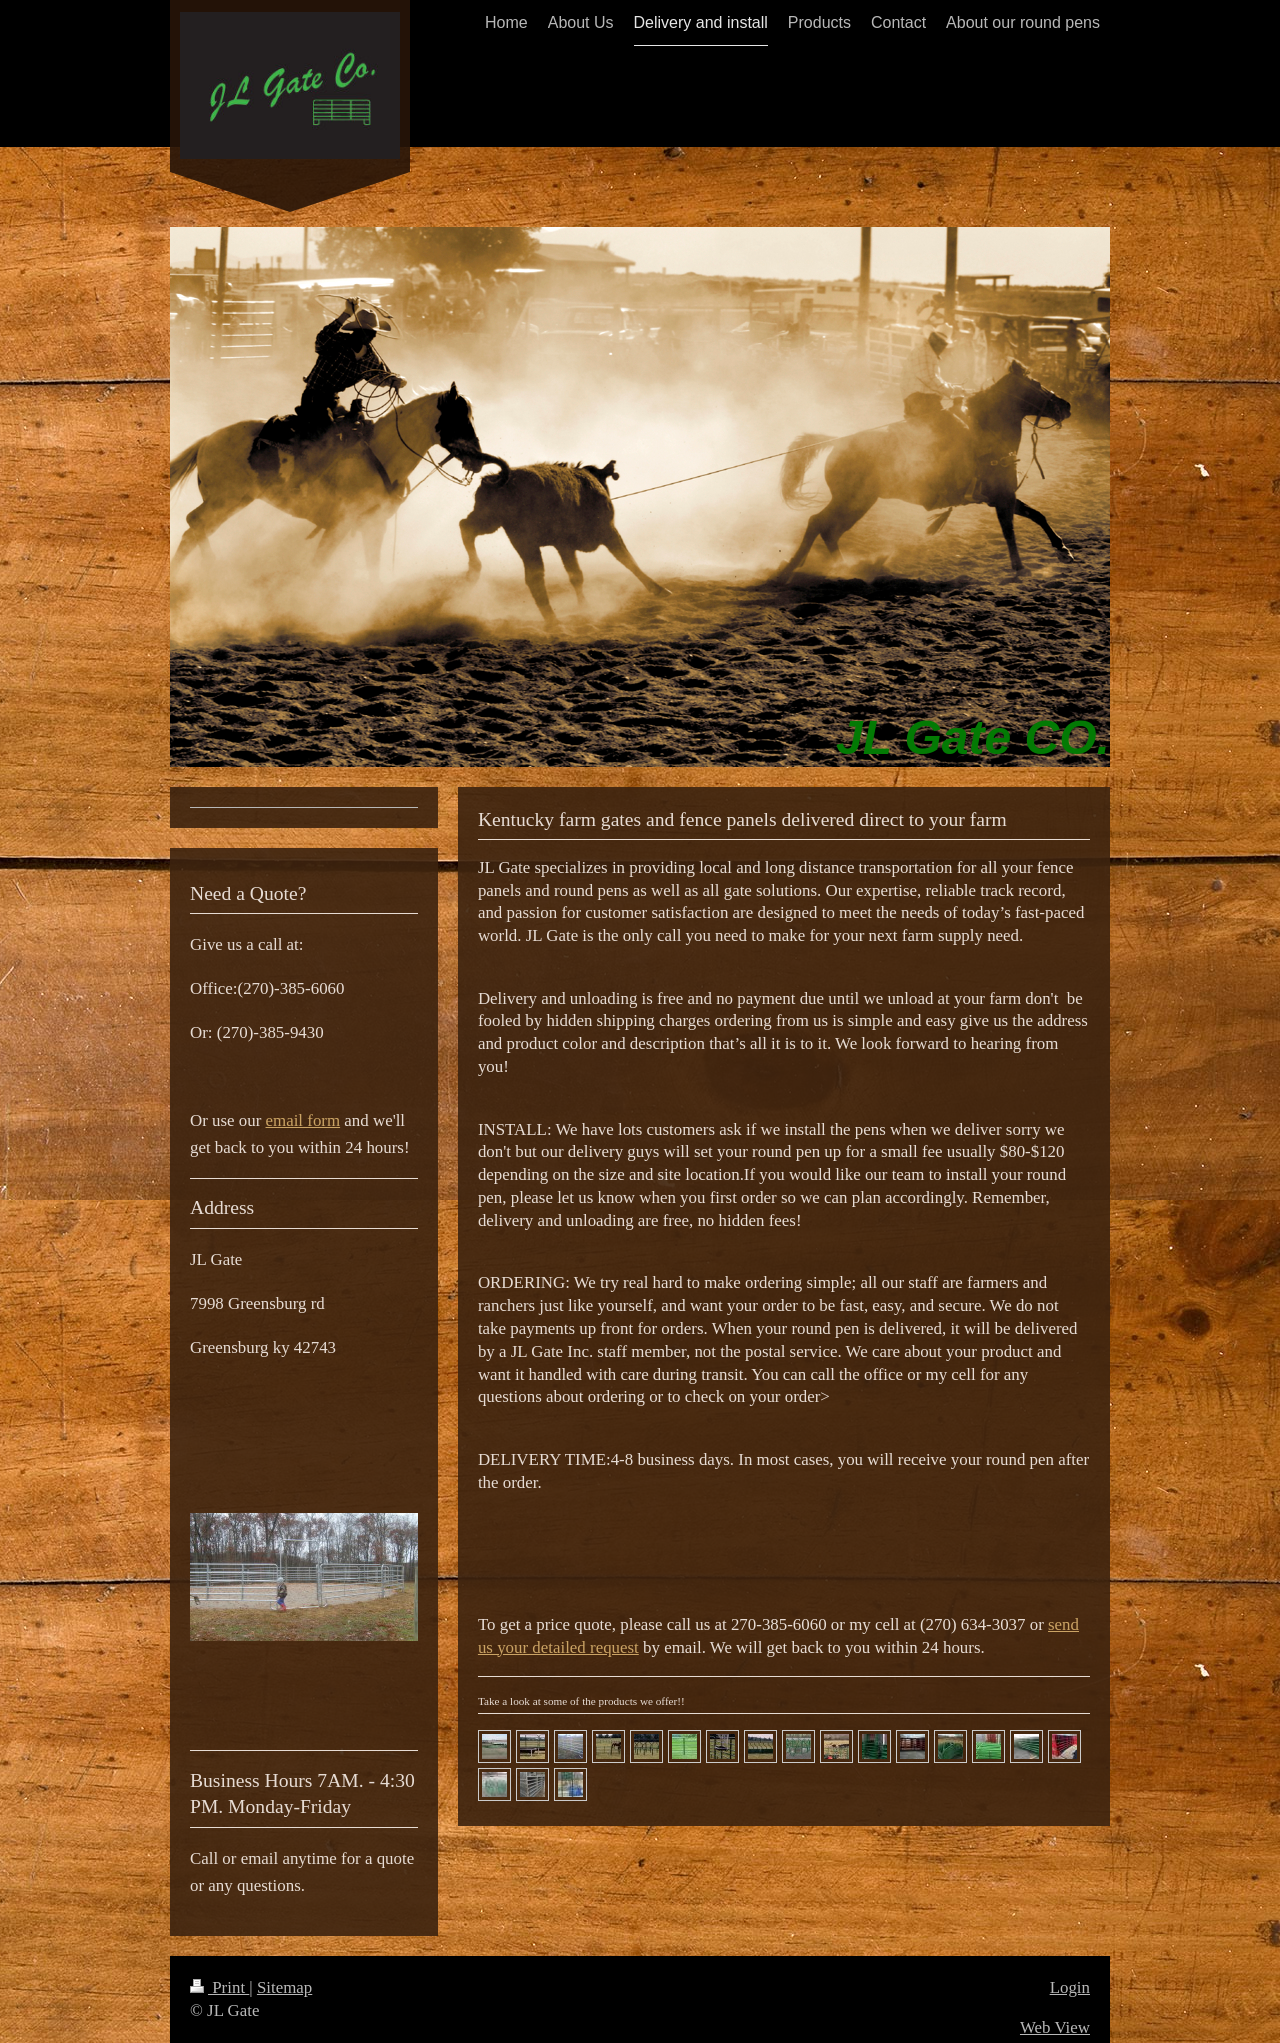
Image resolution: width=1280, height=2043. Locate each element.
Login (1070, 1987)
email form (303, 1120)
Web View (1055, 2027)
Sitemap (284, 1987)
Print (219, 1987)
